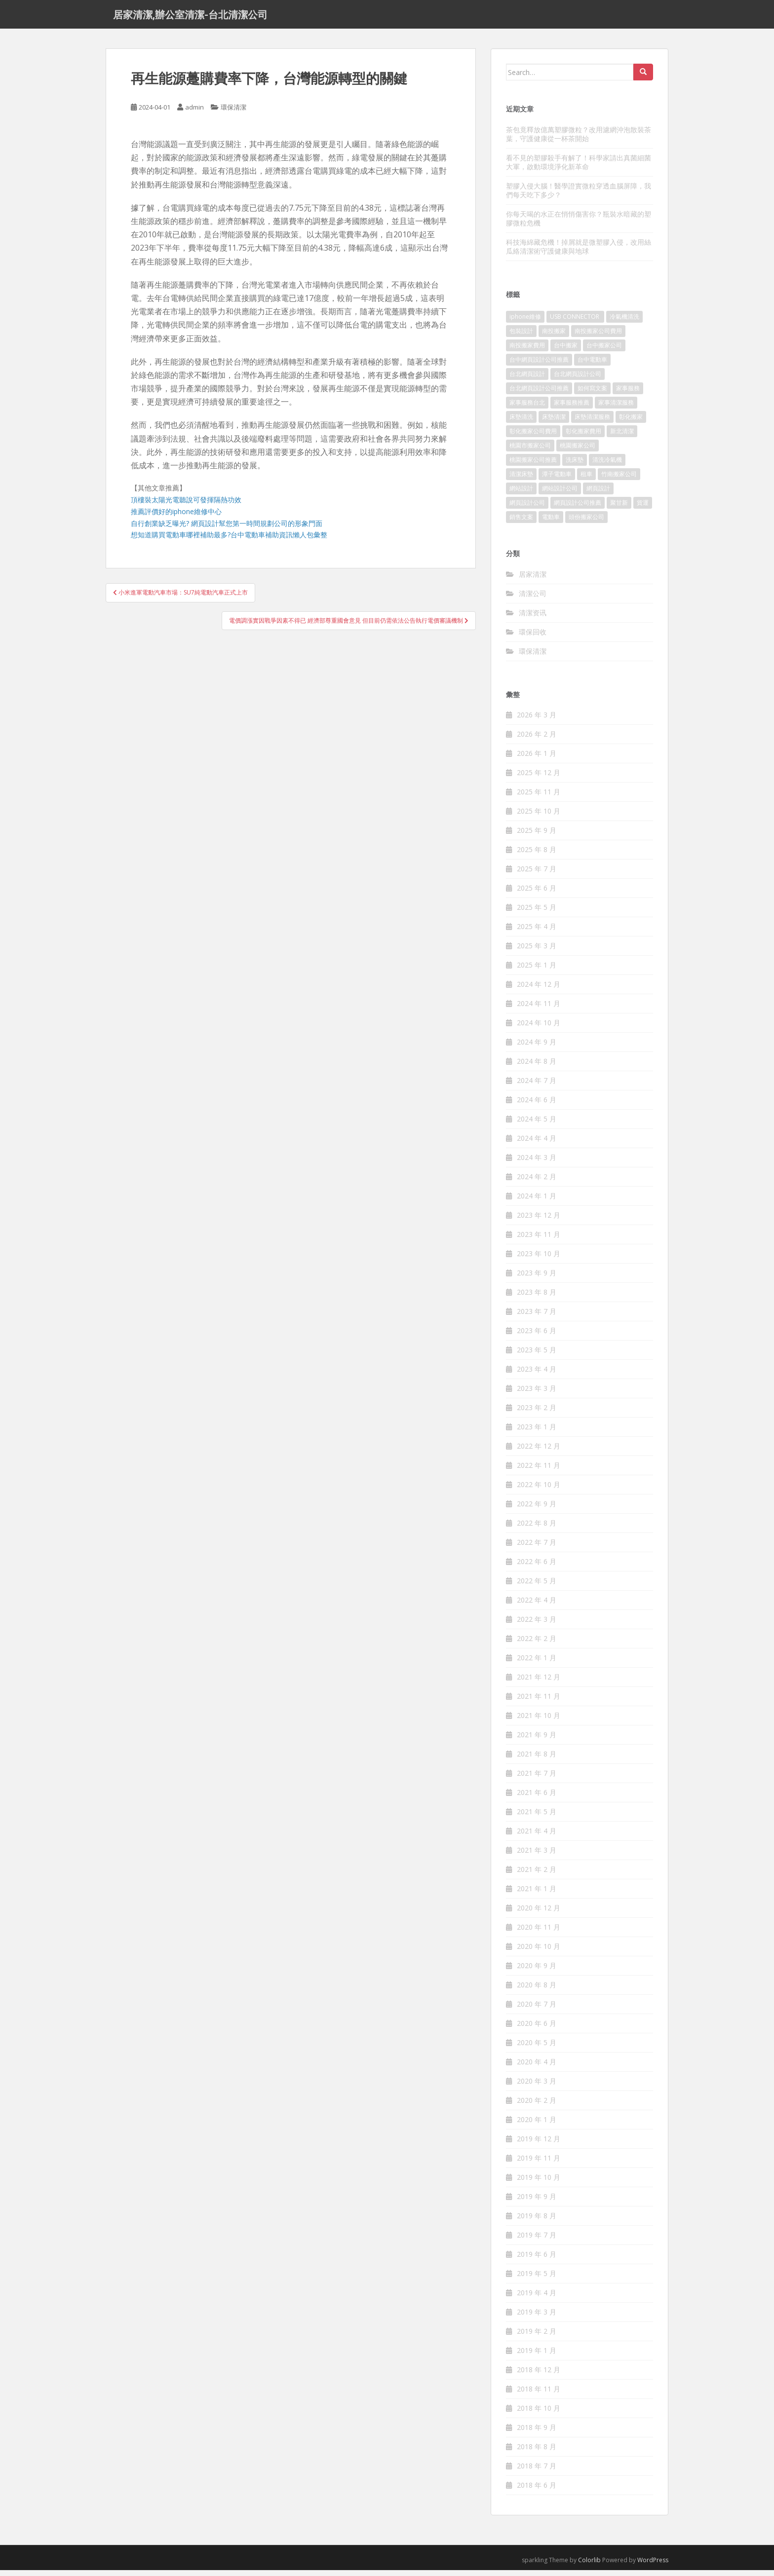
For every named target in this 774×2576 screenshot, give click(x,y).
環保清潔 (233, 113)
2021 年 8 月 (536, 1759)
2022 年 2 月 (536, 1644)
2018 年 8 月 (536, 2452)
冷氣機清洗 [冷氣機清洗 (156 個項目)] (624, 322)
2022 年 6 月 (536, 1567)
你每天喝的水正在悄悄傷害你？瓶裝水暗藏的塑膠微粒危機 (578, 224)
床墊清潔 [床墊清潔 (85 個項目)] (554, 422)
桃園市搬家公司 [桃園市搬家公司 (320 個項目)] (530, 451)
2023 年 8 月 (536, 1298)
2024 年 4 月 (536, 1144)
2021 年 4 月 (536, 1836)
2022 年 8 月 (536, 1528)
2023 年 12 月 (538, 1221)
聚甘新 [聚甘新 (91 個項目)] (619, 508)
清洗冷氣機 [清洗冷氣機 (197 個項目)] (607, 465)
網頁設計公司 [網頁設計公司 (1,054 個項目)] (527, 508)
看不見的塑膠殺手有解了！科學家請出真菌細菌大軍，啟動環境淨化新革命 (578, 167)
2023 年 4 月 (536, 1375)
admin (194, 113)
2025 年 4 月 (536, 932)
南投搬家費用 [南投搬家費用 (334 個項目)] (527, 351)
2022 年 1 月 (536, 1663)
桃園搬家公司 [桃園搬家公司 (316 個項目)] (577, 451)
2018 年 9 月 (536, 2433)
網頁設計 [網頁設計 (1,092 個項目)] (598, 494)
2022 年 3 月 (536, 1625)
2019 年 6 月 (536, 2260)
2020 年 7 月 (536, 2010)
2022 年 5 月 (536, 1586)
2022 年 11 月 (538, 1471)
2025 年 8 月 (536, 855)
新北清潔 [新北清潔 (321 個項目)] (622, 437)
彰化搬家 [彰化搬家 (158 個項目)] (631, 422)
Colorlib (589, 2566)
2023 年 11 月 (538, 1240)
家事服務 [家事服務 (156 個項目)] (628, 394)
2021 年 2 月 (536, 1875)
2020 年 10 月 (538, 1952)
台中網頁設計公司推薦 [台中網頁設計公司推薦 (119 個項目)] (539, 365)
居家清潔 (532, 579)
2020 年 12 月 (538, 1913)
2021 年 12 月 (538, 1682)
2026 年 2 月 (536, 740)
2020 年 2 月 (536, 2106)
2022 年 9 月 (536, 1509)
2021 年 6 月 (536, 1798)
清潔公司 (532, 598)
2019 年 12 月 (538, 2144)
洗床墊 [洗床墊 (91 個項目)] (574, 465)
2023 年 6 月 (536, 1336)
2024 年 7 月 (536, 1086)
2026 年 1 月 (536, 759)
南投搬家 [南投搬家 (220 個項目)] (554, 337)
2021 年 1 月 (536, 1894)
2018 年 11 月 (538, 2394)
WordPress (652, 2566)
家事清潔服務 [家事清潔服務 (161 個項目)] (616, 408)
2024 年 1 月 (536, 1201)
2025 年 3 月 (536, 951)
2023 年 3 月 (536, 1394)
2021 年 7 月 (536, 1779)
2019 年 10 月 (538, 2183)
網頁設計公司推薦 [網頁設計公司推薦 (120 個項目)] (577, 508)
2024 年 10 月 (538, 1028)
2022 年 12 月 (538, 1451)
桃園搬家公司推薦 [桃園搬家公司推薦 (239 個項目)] (533, 465)
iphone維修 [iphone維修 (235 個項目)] (525, 322)
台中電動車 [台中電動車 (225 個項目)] (592, 365)
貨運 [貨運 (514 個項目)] (643, 508)
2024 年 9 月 (536, 1047)
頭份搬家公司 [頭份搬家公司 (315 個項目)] (586, 523)
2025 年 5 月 (536, 913)
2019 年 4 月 (536, 2298)
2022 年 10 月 (538, 1490)
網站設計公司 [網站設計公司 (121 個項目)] (560, 494)
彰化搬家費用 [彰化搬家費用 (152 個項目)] (583, 437)
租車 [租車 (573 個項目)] (586, 480)
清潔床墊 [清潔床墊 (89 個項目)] (521, 480)
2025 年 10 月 (538, 816)
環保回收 (532, 637)
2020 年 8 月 (536, 1990)
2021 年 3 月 (536, 1856)
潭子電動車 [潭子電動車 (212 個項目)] (557, 480)
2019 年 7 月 (536, 2240)
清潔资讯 (532, 618)
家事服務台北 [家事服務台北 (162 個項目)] (527, 408)
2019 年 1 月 (536, 2356)
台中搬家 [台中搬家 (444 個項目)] (566, 351)
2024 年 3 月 (536, 1163)
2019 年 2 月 (536, 2337)
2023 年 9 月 (536, 1278)
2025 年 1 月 (536, 970)
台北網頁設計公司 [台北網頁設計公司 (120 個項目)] (577, 379)
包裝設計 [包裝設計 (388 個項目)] (521, 337)
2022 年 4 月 (536, 1605)
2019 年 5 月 (536, 2279)
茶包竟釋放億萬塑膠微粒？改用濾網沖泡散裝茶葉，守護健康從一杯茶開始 (578, 139)
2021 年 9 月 (536, 1740)
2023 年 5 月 (536, 1355)
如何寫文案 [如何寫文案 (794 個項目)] (592, 394)
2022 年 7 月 (536, 1548)
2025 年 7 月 (536, 874)
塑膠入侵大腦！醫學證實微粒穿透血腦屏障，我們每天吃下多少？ (578, 196)
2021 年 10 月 (538, 1721)
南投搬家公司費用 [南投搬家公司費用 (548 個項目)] (598, 337)
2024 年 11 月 (538, 1009)
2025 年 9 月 (536, 836)
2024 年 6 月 (536, 1105)
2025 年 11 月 (538, 797)
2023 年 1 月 (536, 1432)
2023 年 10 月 (538, 1259)
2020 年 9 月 (536, 1971)
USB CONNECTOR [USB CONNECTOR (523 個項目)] (575, 322)
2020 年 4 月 (536, 2067)
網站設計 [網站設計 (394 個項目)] (521, 494)
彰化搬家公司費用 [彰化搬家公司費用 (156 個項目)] (533, 437)
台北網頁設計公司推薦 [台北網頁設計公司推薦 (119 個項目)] (539, 394)
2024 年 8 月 (536, 1067)
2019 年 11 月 (538, 2163)
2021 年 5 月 (536, 1817)
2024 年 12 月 (538, 990)
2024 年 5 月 (536, 1124)
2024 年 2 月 (536, 1182)
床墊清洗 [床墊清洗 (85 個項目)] (521, 422)
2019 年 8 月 (536, 2221)
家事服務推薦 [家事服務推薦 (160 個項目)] (571, 408)
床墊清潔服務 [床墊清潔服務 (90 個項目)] (592, 422)
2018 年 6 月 (536, 2491)
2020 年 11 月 (538, 1933)
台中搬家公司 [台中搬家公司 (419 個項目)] (604, 351)
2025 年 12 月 (538, 778)
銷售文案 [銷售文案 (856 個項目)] (521, 523)
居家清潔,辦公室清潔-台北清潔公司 (190, 17)
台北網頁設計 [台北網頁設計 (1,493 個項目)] (527, 379)
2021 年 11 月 (538, 1702)
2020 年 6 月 (536, 2029)
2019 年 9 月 (536, 2202)
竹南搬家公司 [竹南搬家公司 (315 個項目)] (619, 480)
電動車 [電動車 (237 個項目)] (551, 523)
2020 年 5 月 (536, 2048)
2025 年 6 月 (536, 893)
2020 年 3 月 (536, 2086)
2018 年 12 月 (538, 2375)
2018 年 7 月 (536, 2471)
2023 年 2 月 (536, 1413)
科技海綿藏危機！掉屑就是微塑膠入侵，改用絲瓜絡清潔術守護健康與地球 (578, 252)
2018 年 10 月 (538, 2414)
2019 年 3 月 (536, 2317)
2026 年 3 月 (536, 720)
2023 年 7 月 (536, 1317)
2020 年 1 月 (536, 2125)
